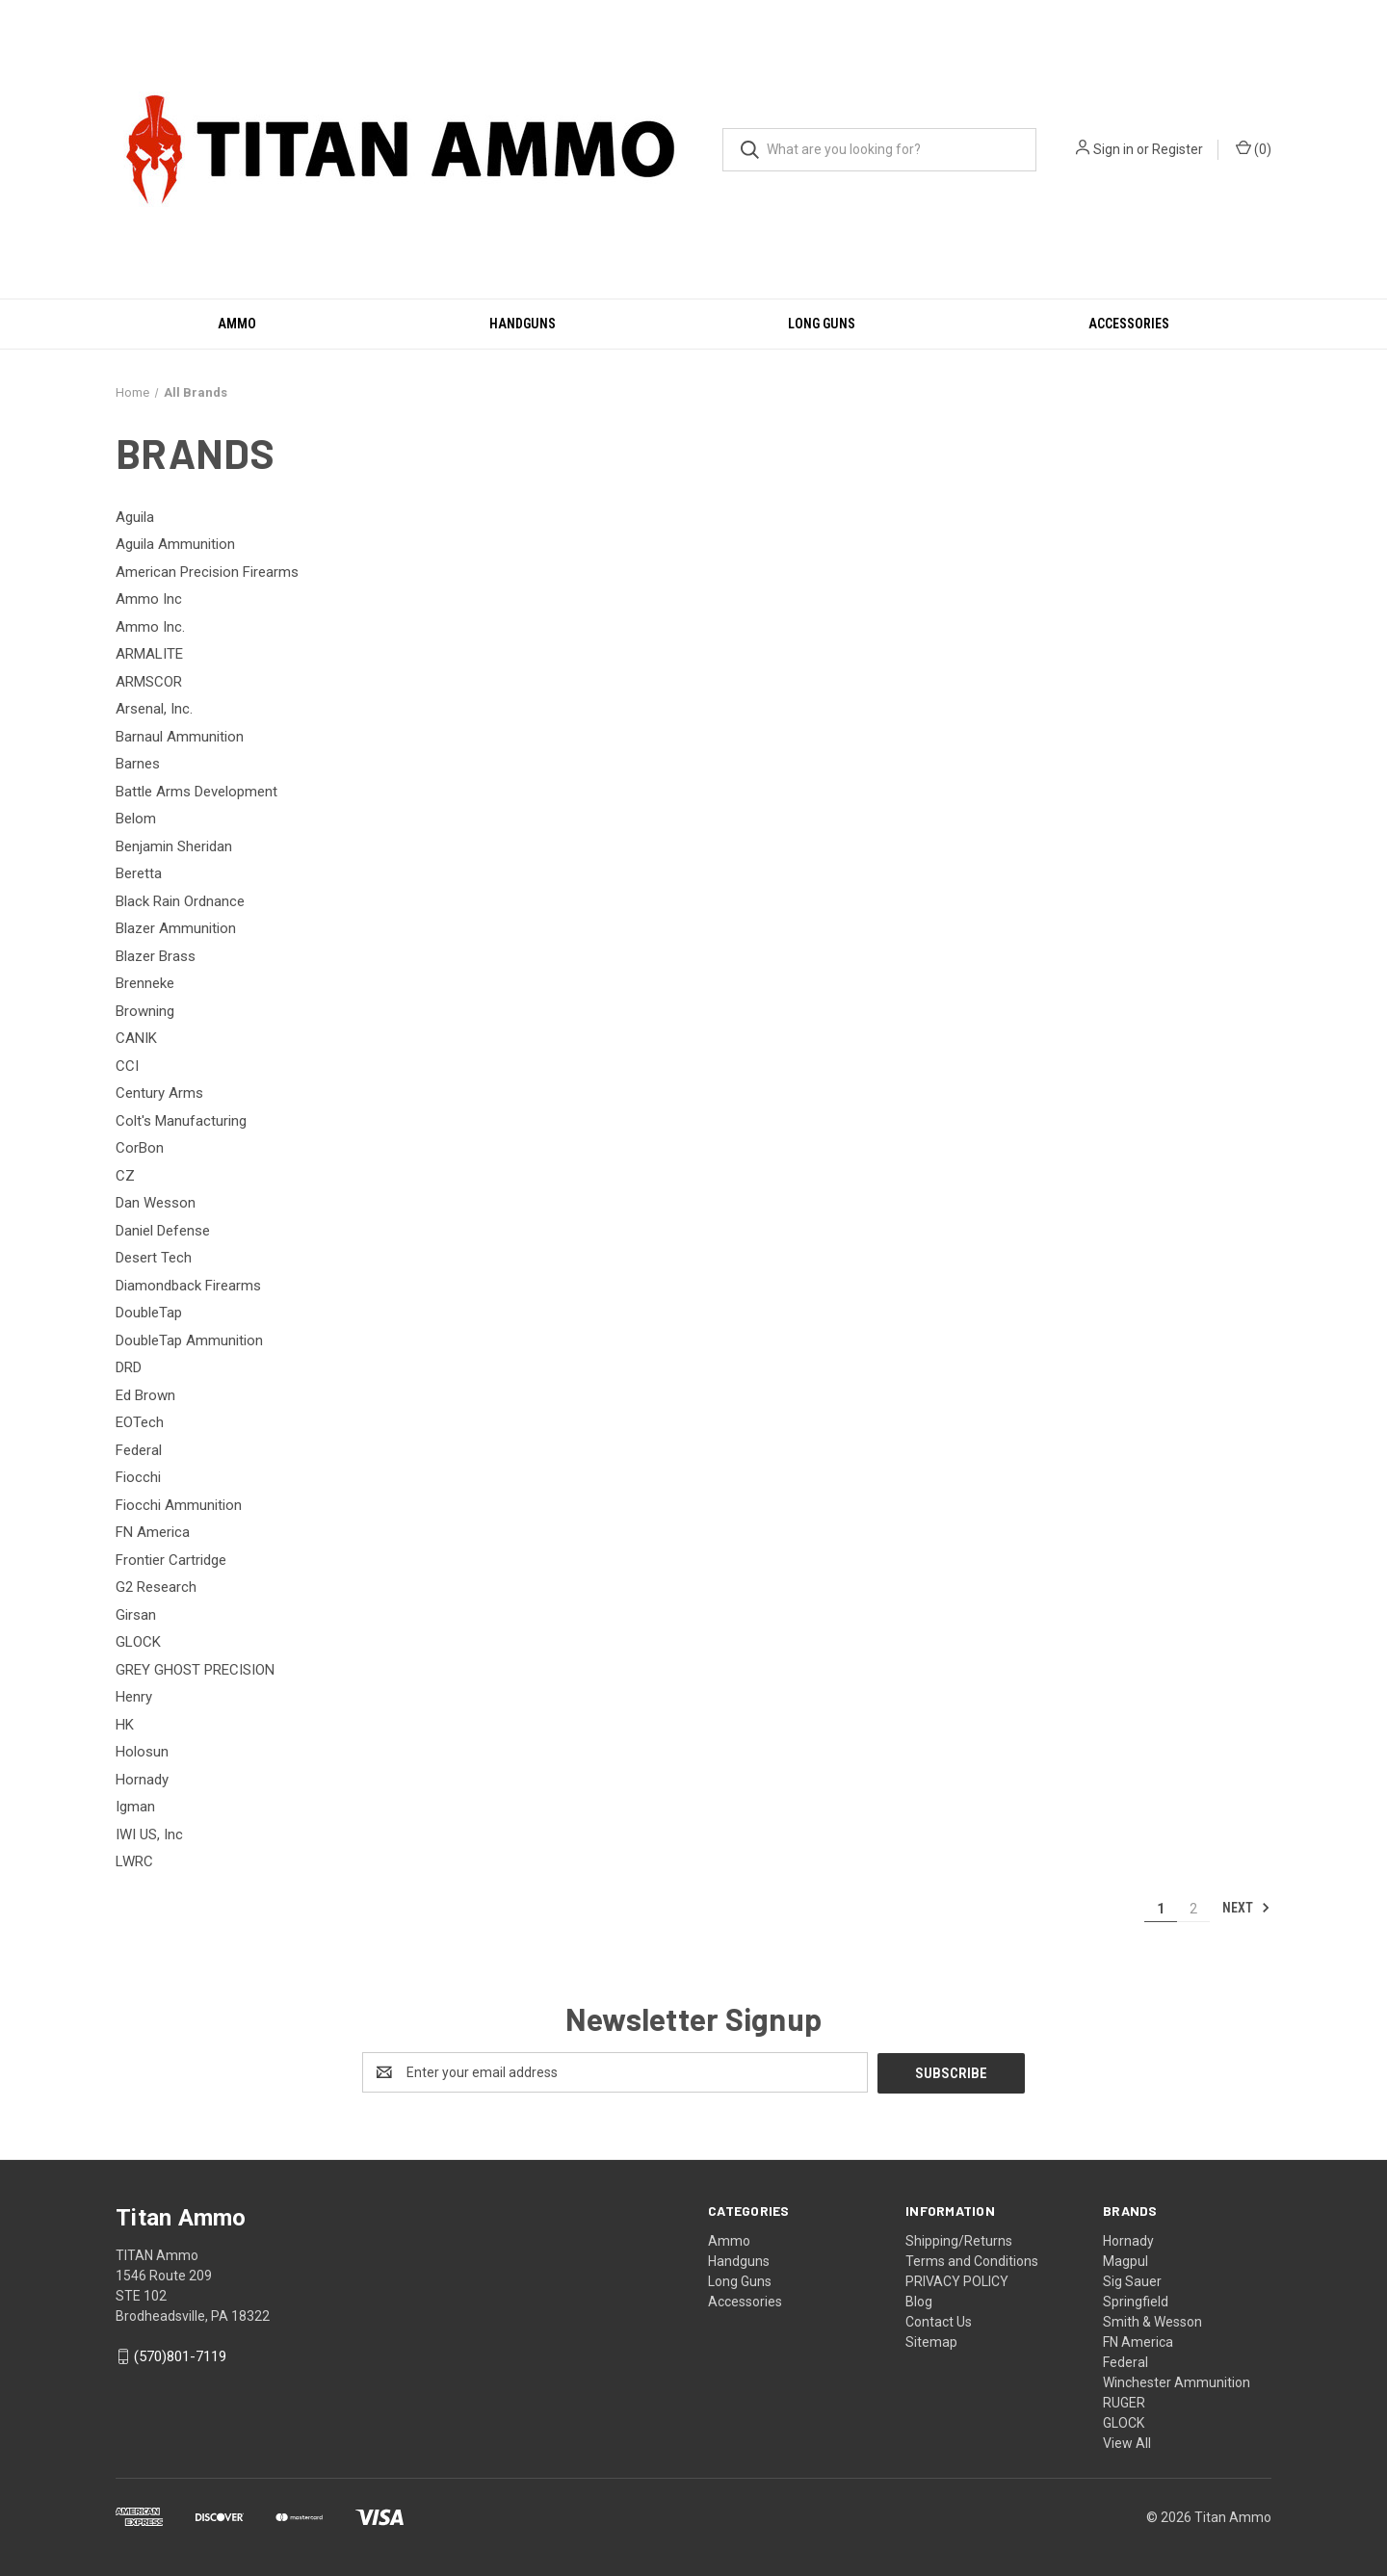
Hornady (1128, 2240)
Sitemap (931, 2341)
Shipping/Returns (958, 2240)
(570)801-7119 (180, 2355)
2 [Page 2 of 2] (1193, 1908)
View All (1127, 2442)
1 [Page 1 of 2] (1161, 1908)
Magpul (1125, 2260)
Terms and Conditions (971, 2260)
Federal (1125, 2361)
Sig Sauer (1132, 2280)
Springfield (1135, 2300)
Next (1246, 1907)
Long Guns (821, 323)
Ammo (237, 323)
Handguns (522, 323)
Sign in (1113, 149)
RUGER (1124, 2401)
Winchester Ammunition (1176, 2381)
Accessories (1128, 323)
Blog (918, 2300)
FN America (1138, 2341)
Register (1177, 149)
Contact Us (938, 2321)
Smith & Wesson (1152, 2321)
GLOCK (1123, 2422)
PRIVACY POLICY (956, 2280)
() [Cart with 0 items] (1253, 148)
